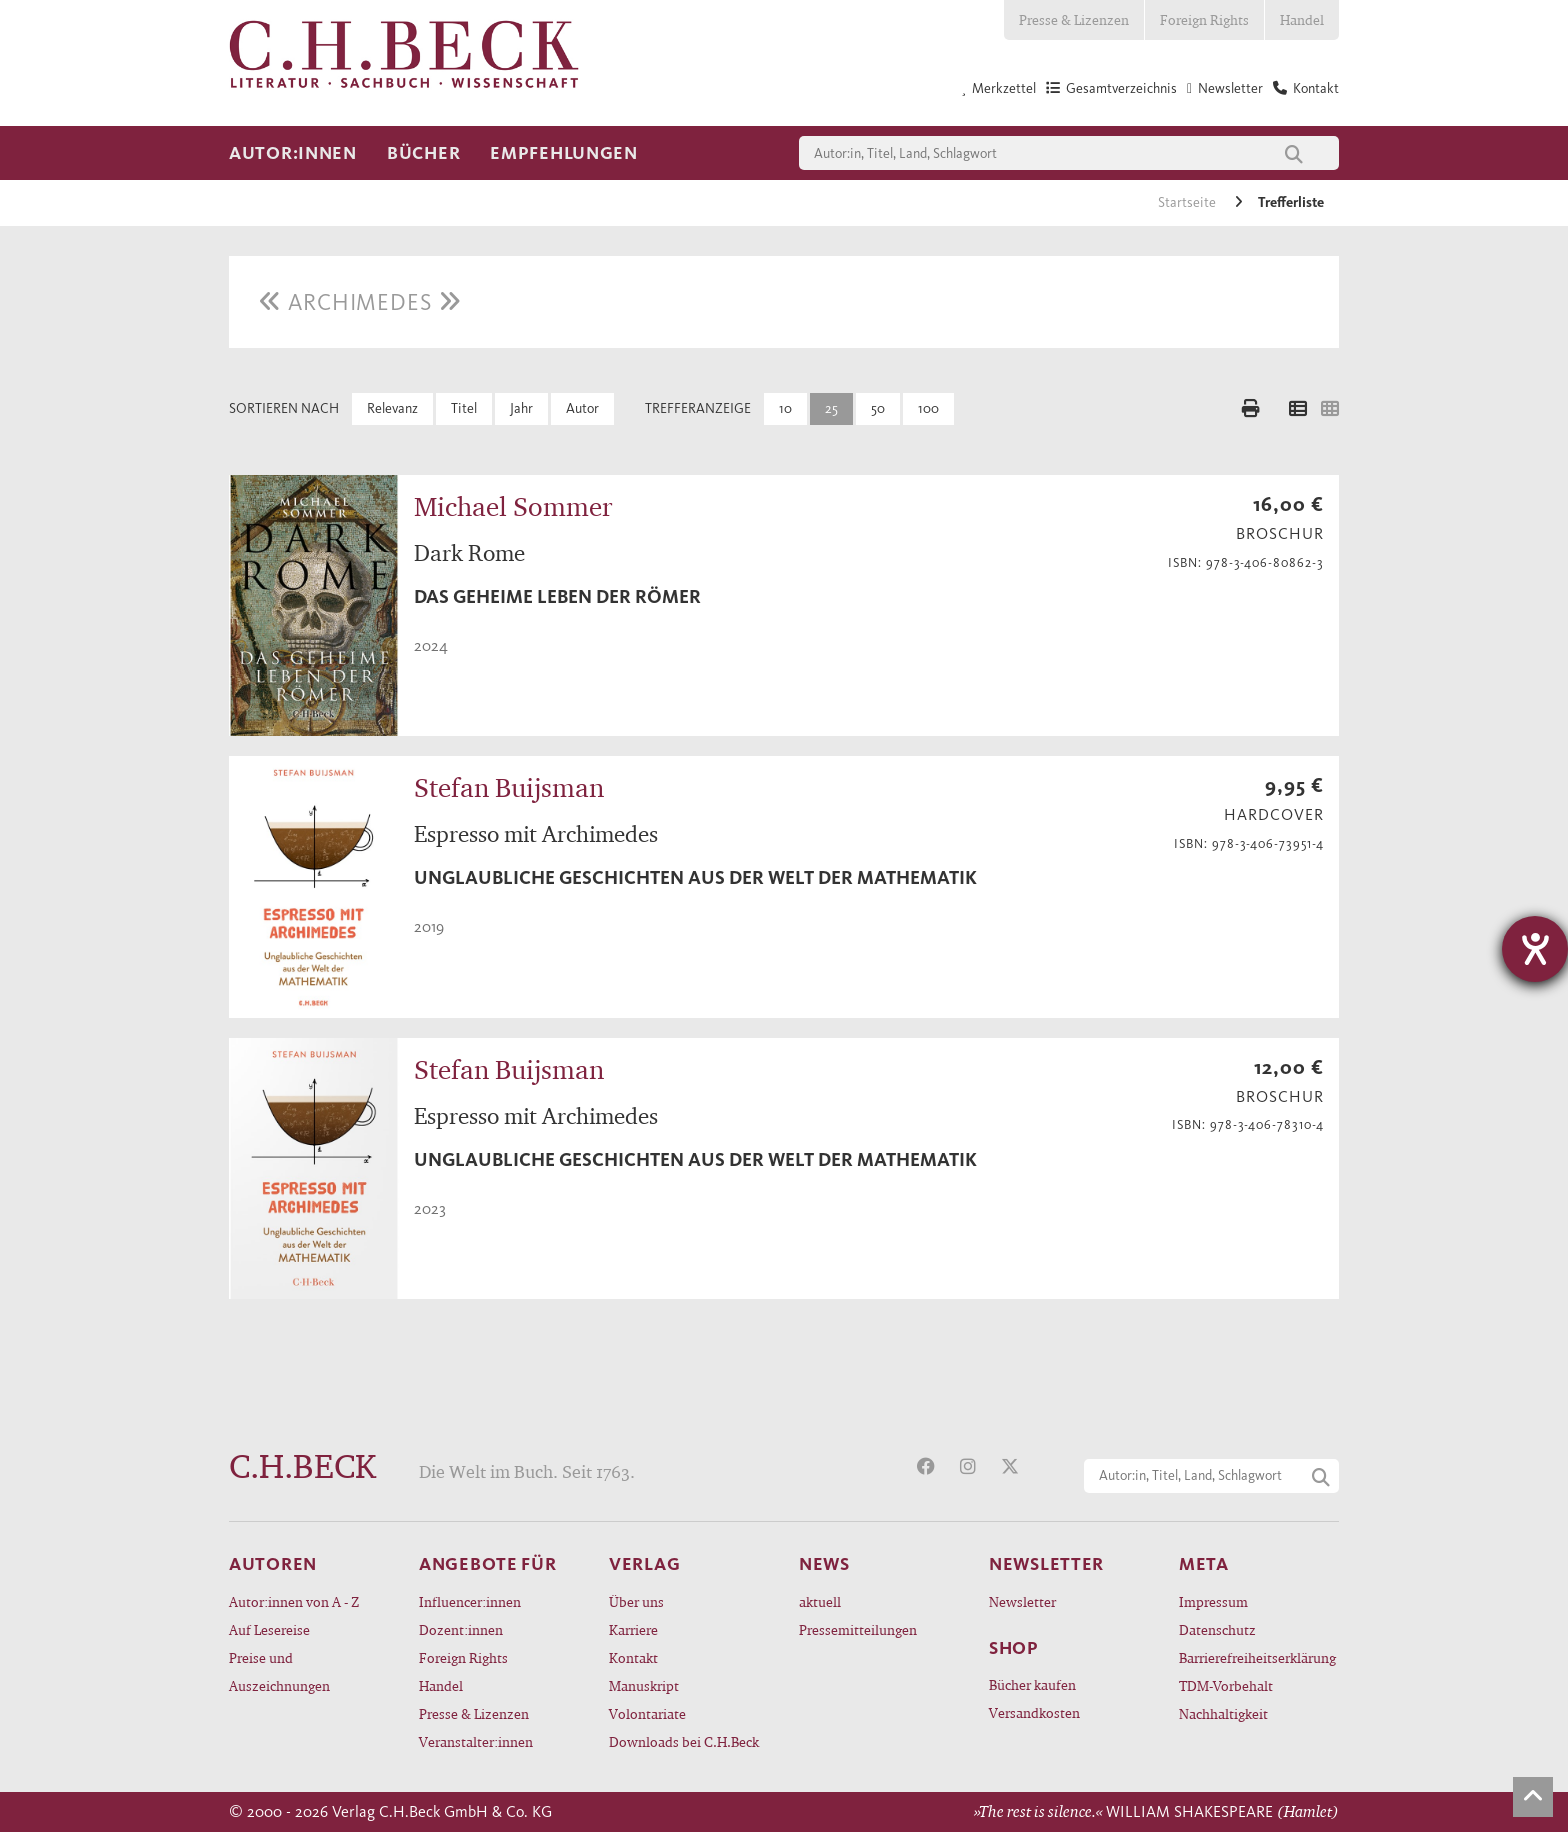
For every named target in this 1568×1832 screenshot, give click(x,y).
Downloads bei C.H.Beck (684, 1741)
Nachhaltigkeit (1223, 1713)
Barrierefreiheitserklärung (1257, 1657)
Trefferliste (1291, 202)
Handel (1302, 19)
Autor (582, 408)
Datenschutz (1217, 1629)
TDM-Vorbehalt (1226, 1685)
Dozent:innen (461, 1629)
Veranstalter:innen (476, 1741)
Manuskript (644, 1685)
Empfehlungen (564, 153)
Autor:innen (293, 153)
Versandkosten (1034, 1712)
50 (878, 408)
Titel (464, 408)
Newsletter (1022, 1601)
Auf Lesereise (269, 1629)
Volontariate (647, 1713)
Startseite (1188, 202)
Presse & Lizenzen (1074, 19)
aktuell (820, 1601)
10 (785, 408)
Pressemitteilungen (858, 1629)
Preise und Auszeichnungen (279, 1671)
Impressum (1213, 1601)
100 (928, 408)
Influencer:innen (470, 1601)
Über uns (636, 1601)
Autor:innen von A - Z (294, 1601)
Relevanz (392, 408)
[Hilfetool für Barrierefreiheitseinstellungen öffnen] (1535, 949)
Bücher (423, 153)
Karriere (633, 1629)
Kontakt (633, 1657)
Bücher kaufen (1032, 1684)
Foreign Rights (1204, 19)
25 (831, 408)
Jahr (521, 408)
